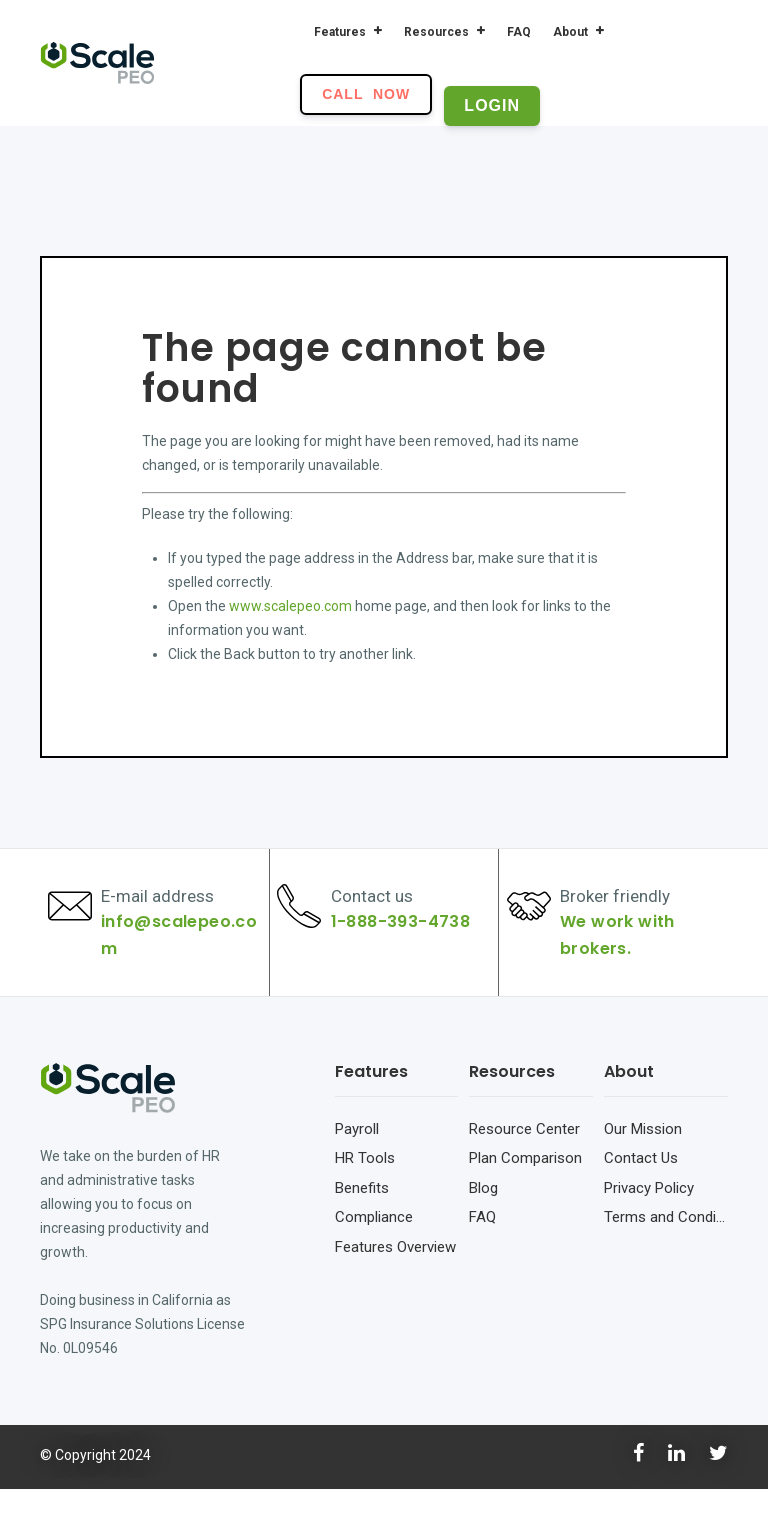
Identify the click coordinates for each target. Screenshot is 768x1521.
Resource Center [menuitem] (524, 1160)
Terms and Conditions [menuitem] (666, 1249)
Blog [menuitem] (483, 1219)
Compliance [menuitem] (374, 1249)
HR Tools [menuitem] (365, 1190)
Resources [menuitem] (436, 32)
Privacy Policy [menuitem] (649, 1219)
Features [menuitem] (340, 32)
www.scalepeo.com (290, 606)
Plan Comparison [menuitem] (525, 1190)
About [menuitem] (570, 32)
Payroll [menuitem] (357, 1160)
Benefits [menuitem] (362, 1219)
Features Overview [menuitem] (395, 1278)
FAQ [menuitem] (519, 32)
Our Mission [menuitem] (643, 1160)
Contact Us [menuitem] (641, 1190)
